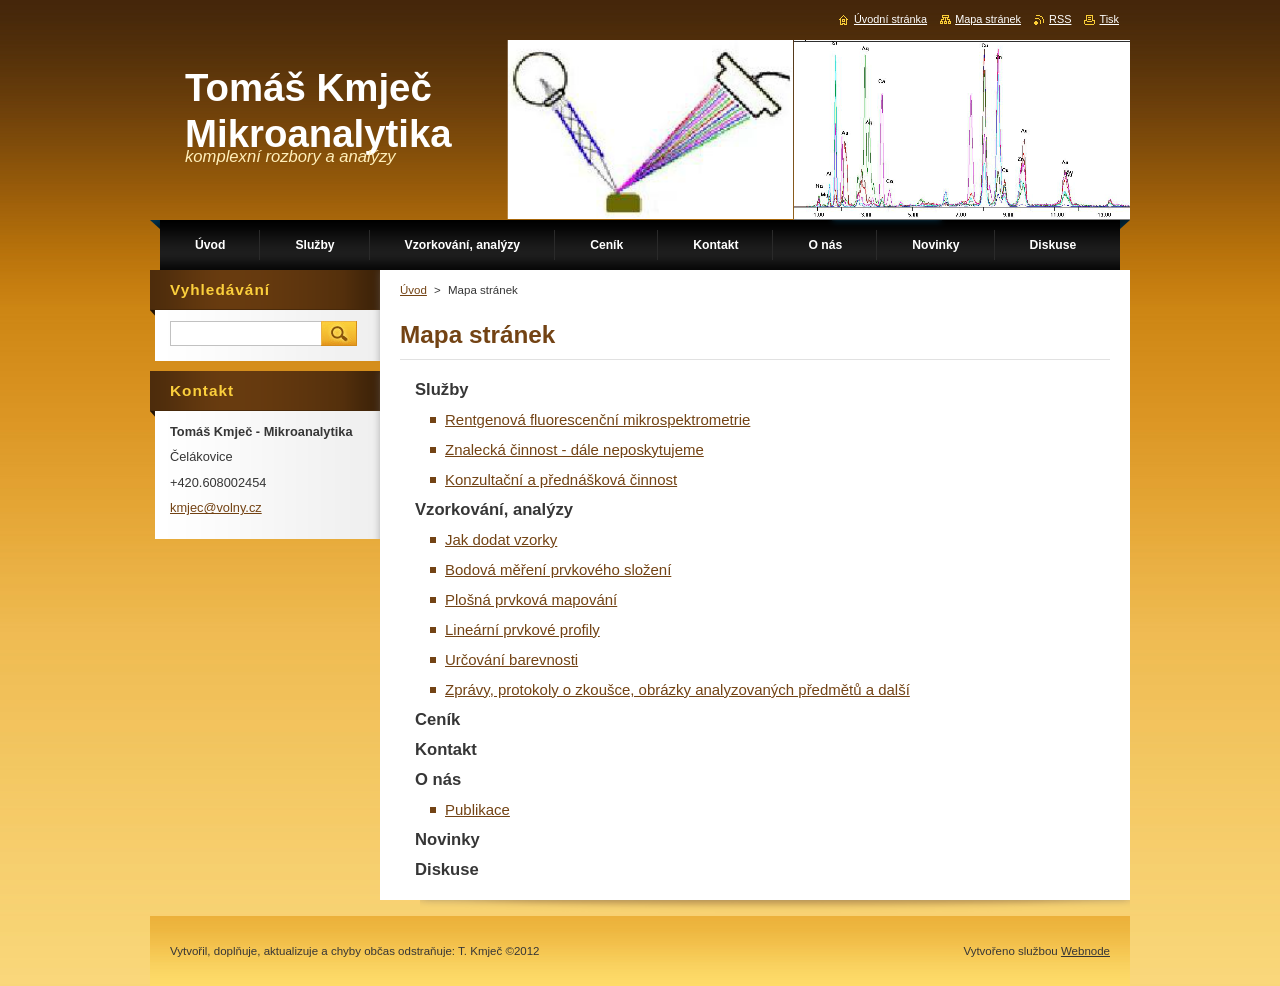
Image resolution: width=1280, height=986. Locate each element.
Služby (442, 389)
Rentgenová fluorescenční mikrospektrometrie (597, 419)
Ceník (437, 719)
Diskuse (447, 869)
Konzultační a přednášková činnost (561, 479)
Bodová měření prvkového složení (558, 569)
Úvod (413, 290)
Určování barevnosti (511, 659)
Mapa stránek (988, 19)
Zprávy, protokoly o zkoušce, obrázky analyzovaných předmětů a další (677, 689)
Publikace (477, 809)
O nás (438, 779)
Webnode (1085, 951)
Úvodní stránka (890, 19)
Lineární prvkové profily (522, 629)
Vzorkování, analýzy (494, 509)
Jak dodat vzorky (501, 539)
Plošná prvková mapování (531, 599)
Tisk (1109, 19)
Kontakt (446, 749)
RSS (1060, 19)
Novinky (447, 839)
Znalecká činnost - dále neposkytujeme (574, 449)
